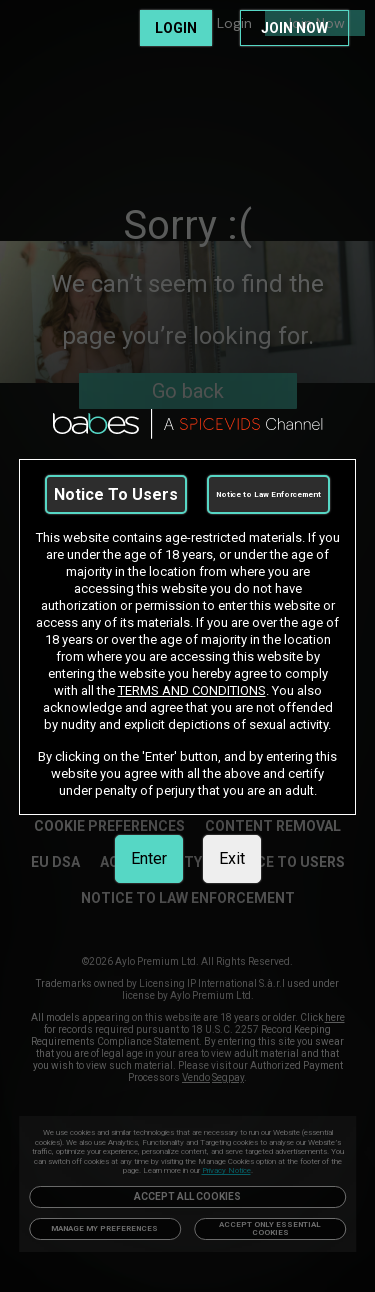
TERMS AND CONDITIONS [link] (192, 690)
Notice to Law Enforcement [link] (268, 494)
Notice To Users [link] (116, 494)
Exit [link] (232, 858)
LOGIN (176, 28)
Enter (149, 858)
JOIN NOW (294, 28)
